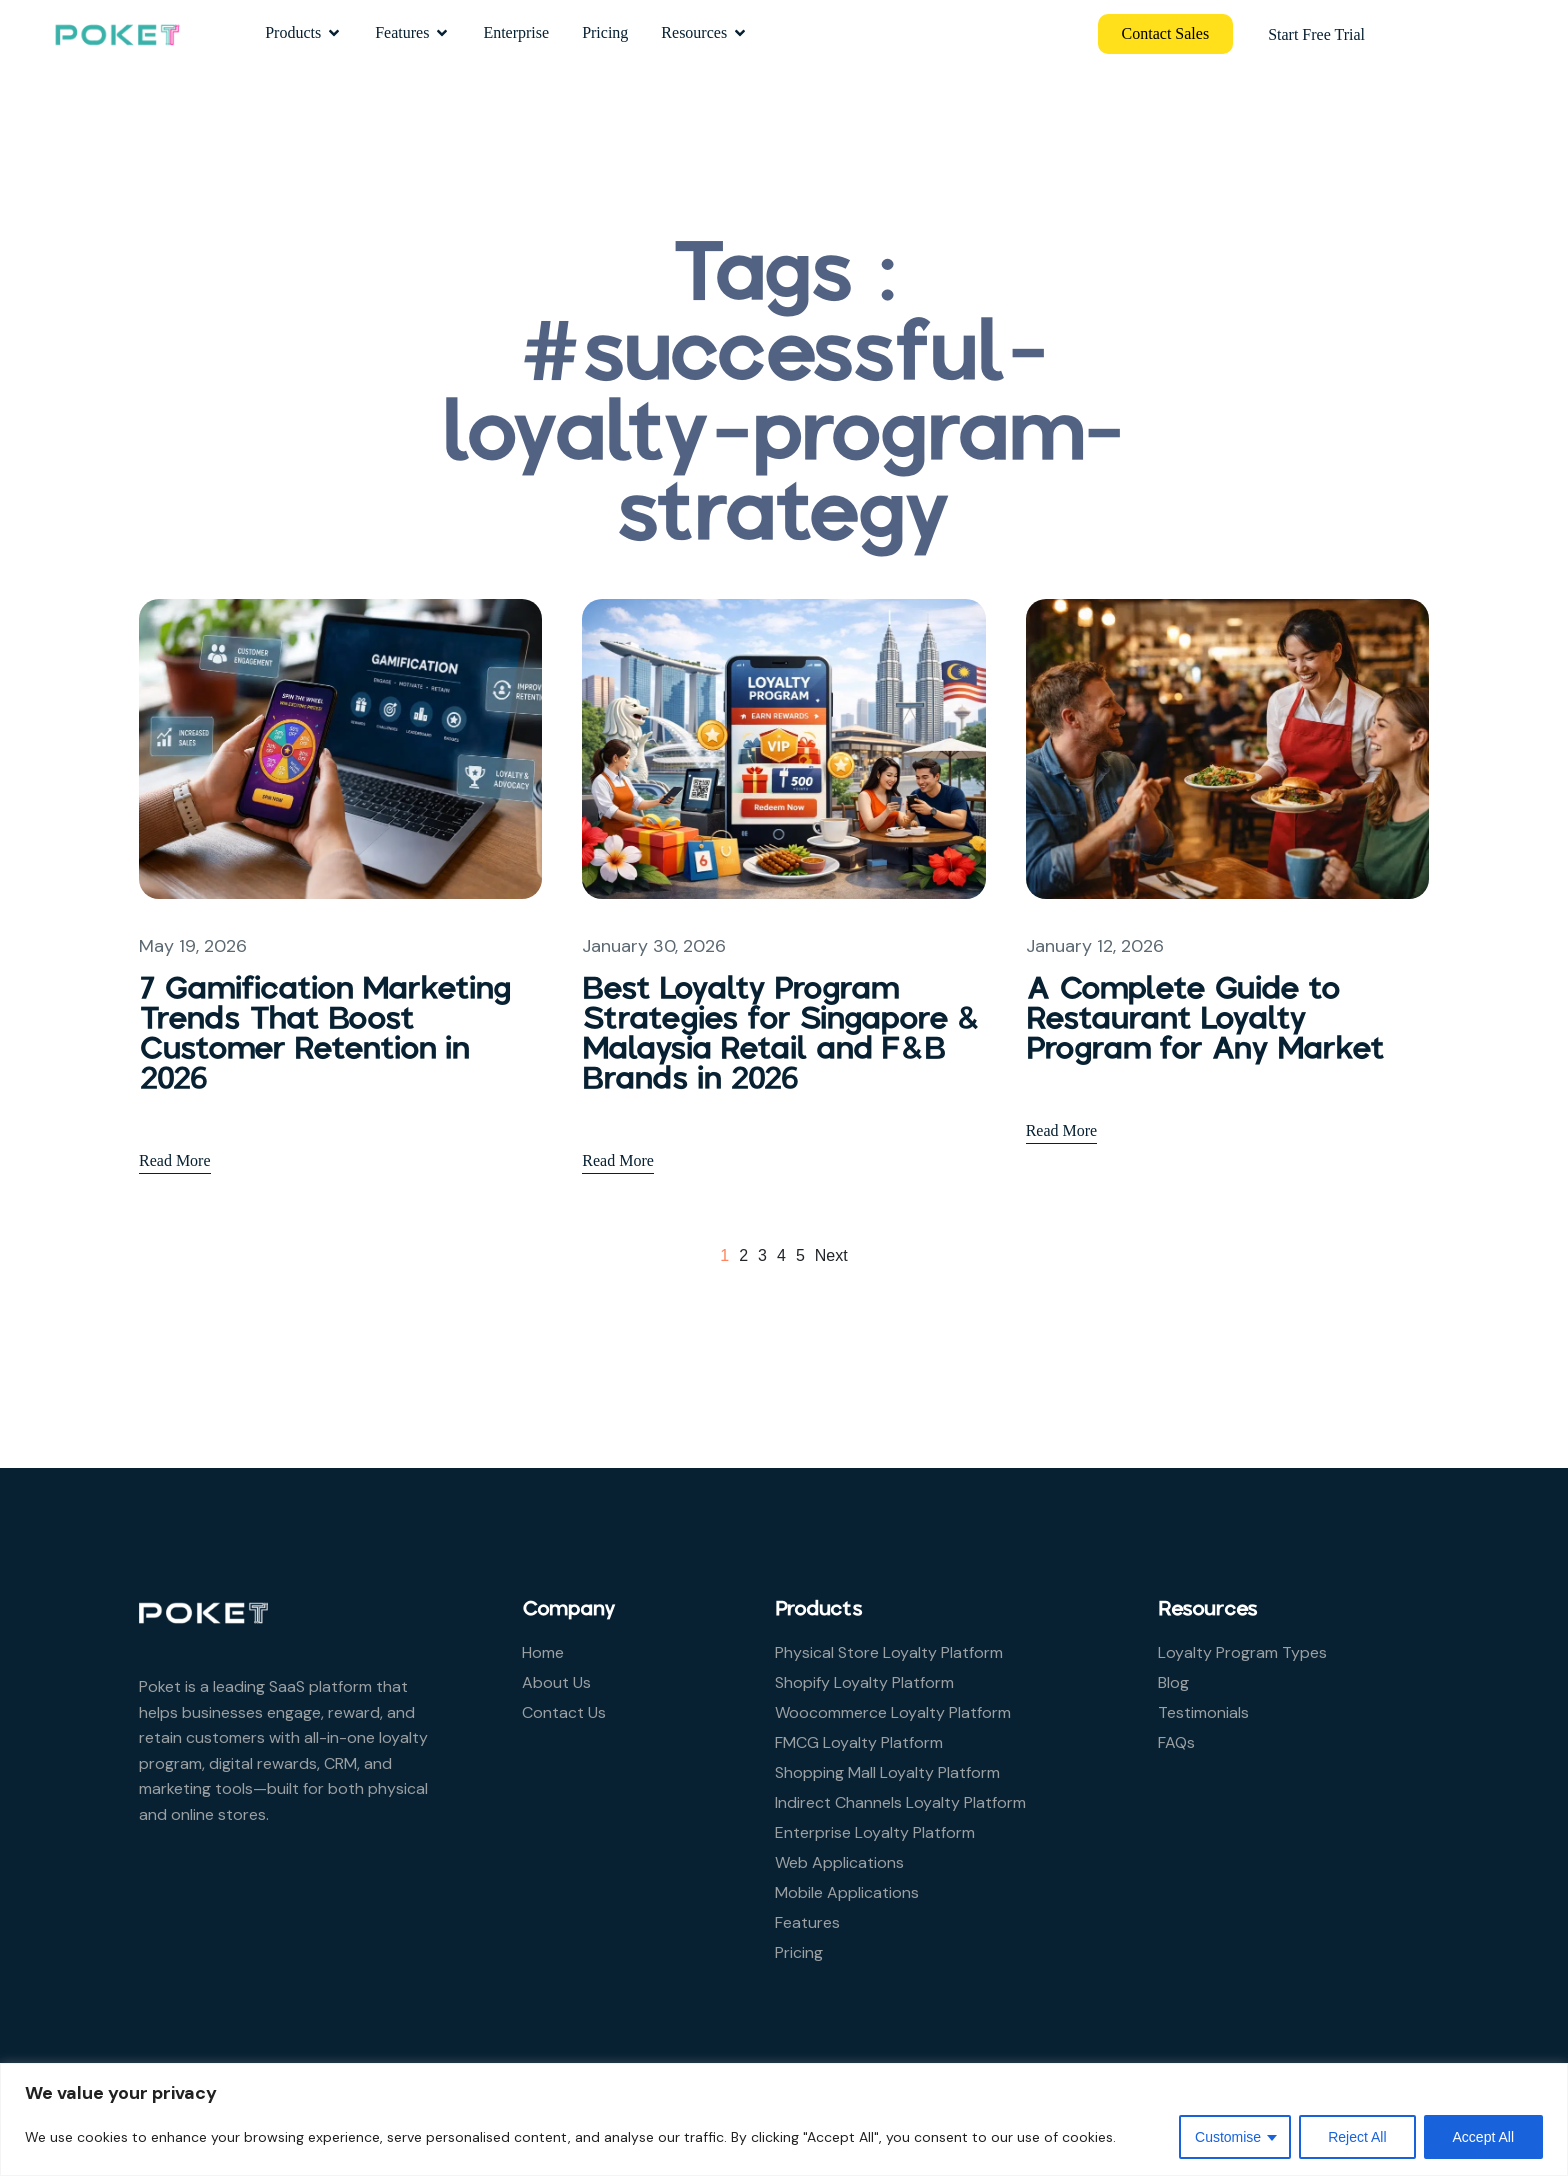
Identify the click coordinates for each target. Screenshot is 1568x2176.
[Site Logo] (117, 33)
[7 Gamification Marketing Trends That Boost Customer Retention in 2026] (340, 748)
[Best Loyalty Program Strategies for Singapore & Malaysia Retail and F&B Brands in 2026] (783, 748)
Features (412, 32)
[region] (784, 2119)
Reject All (1357, 2137)
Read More (175, 1141)
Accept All (1483, 2137)
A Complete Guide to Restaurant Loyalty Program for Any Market (1205, 1017)
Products (303, 32)
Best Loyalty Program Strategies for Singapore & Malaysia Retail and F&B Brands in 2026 (781, 1032)
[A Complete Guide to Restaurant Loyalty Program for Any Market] (1227, 748)
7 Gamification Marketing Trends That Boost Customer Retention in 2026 (325, 1032)
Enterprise (516, 32)
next (831, 1255)
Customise (1228, 2137)
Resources (704, 32)
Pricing (605, 32)
